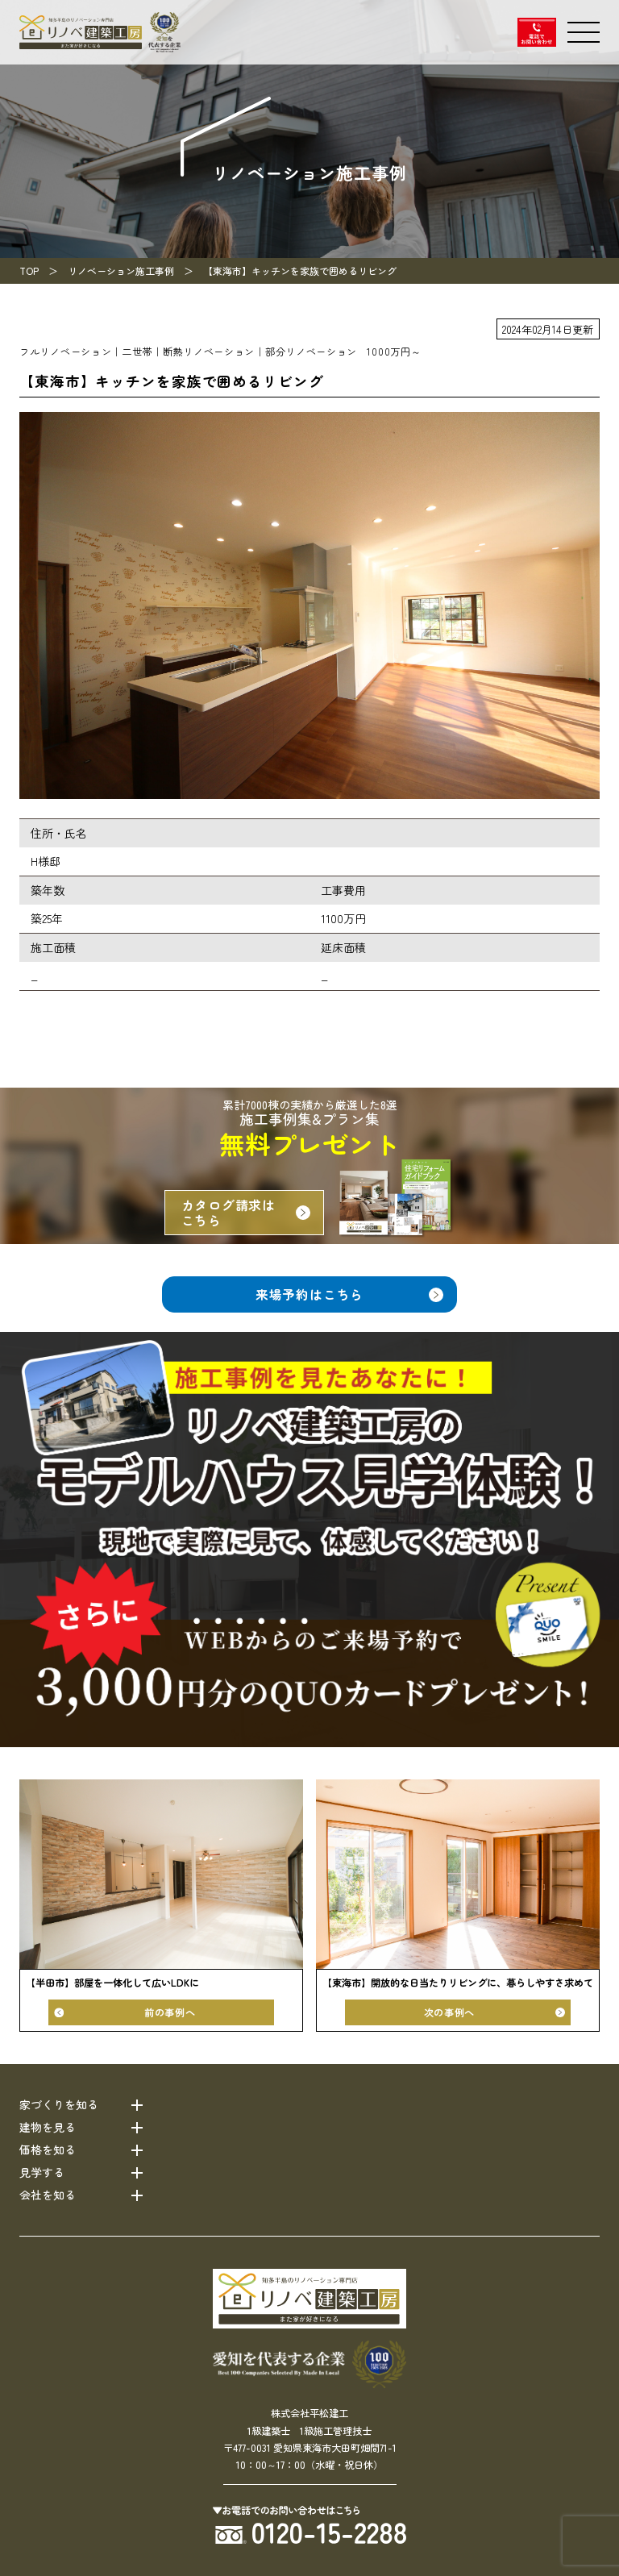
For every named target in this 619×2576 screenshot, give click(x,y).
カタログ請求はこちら (228, 1213)
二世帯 (137, 351)
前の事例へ (169, 2012)
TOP (29, 270)
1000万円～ (394, 351)
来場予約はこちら (309, 1294)
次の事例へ (449, 2012)
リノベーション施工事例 (121, 270)
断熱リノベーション (209, 351)
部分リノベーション (311, 351)
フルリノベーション (65, 351)
